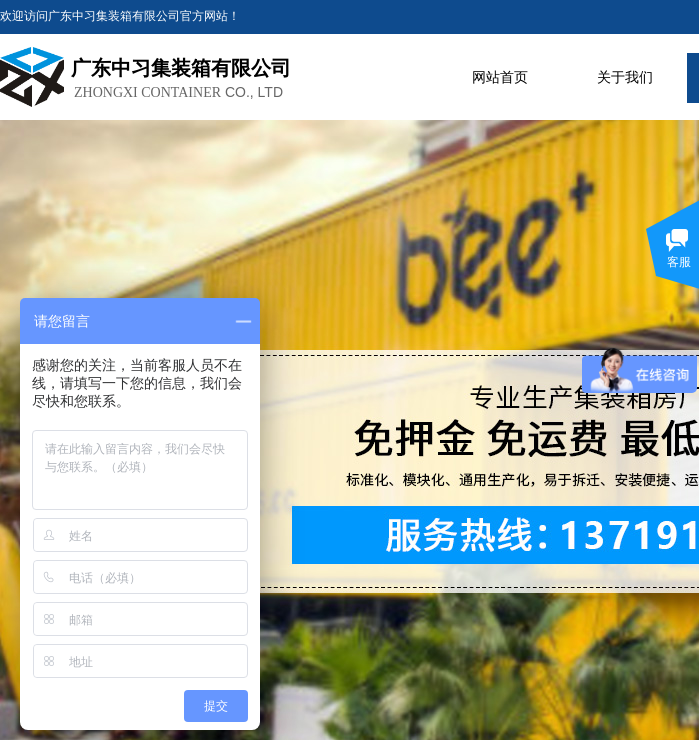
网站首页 (500, 77)
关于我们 (625, 77)
